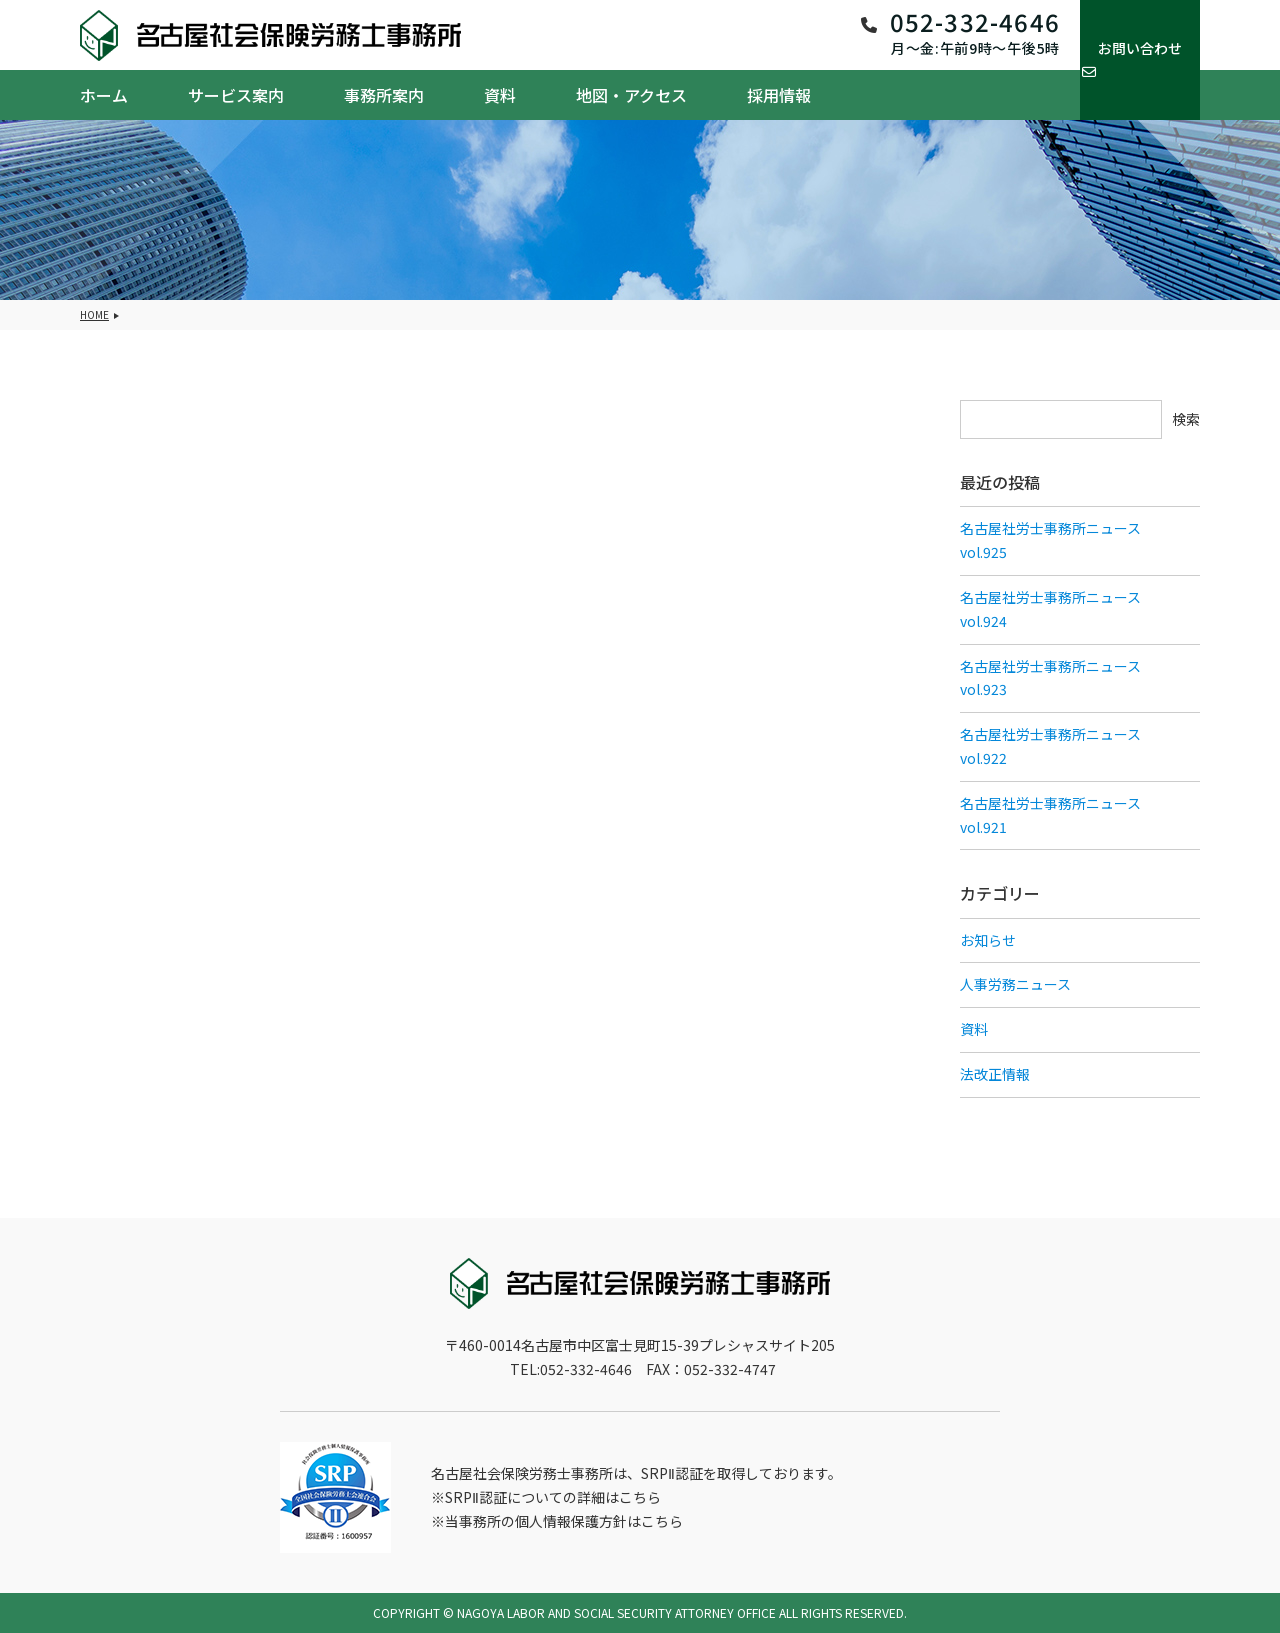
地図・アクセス (631, 95)
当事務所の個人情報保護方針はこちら (564, 1521)
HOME (94, 314)
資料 (500, 95)
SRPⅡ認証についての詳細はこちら (553, 1497)
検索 (1186, 419)
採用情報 (779, 95)
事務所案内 (384, 95)
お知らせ (988, 940)
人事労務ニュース (1015, 984)
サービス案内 (236, 95)
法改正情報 (995, 1074)
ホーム (104, 95)
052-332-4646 (960, 21)
